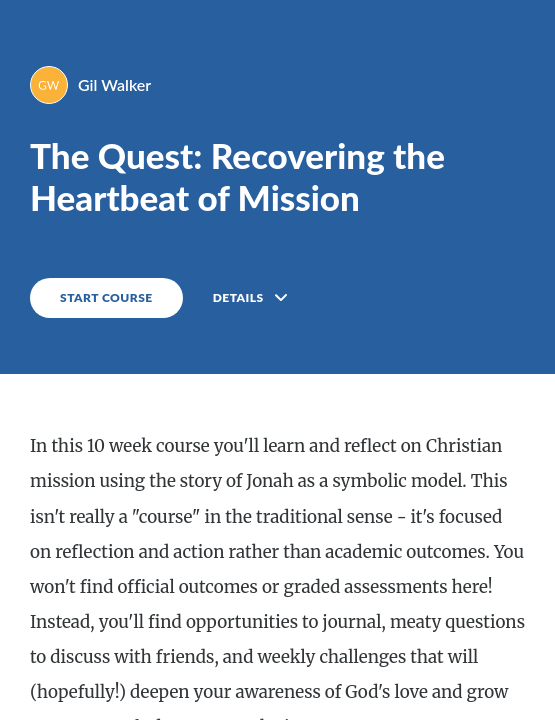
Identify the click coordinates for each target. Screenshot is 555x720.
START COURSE (106, 297)
